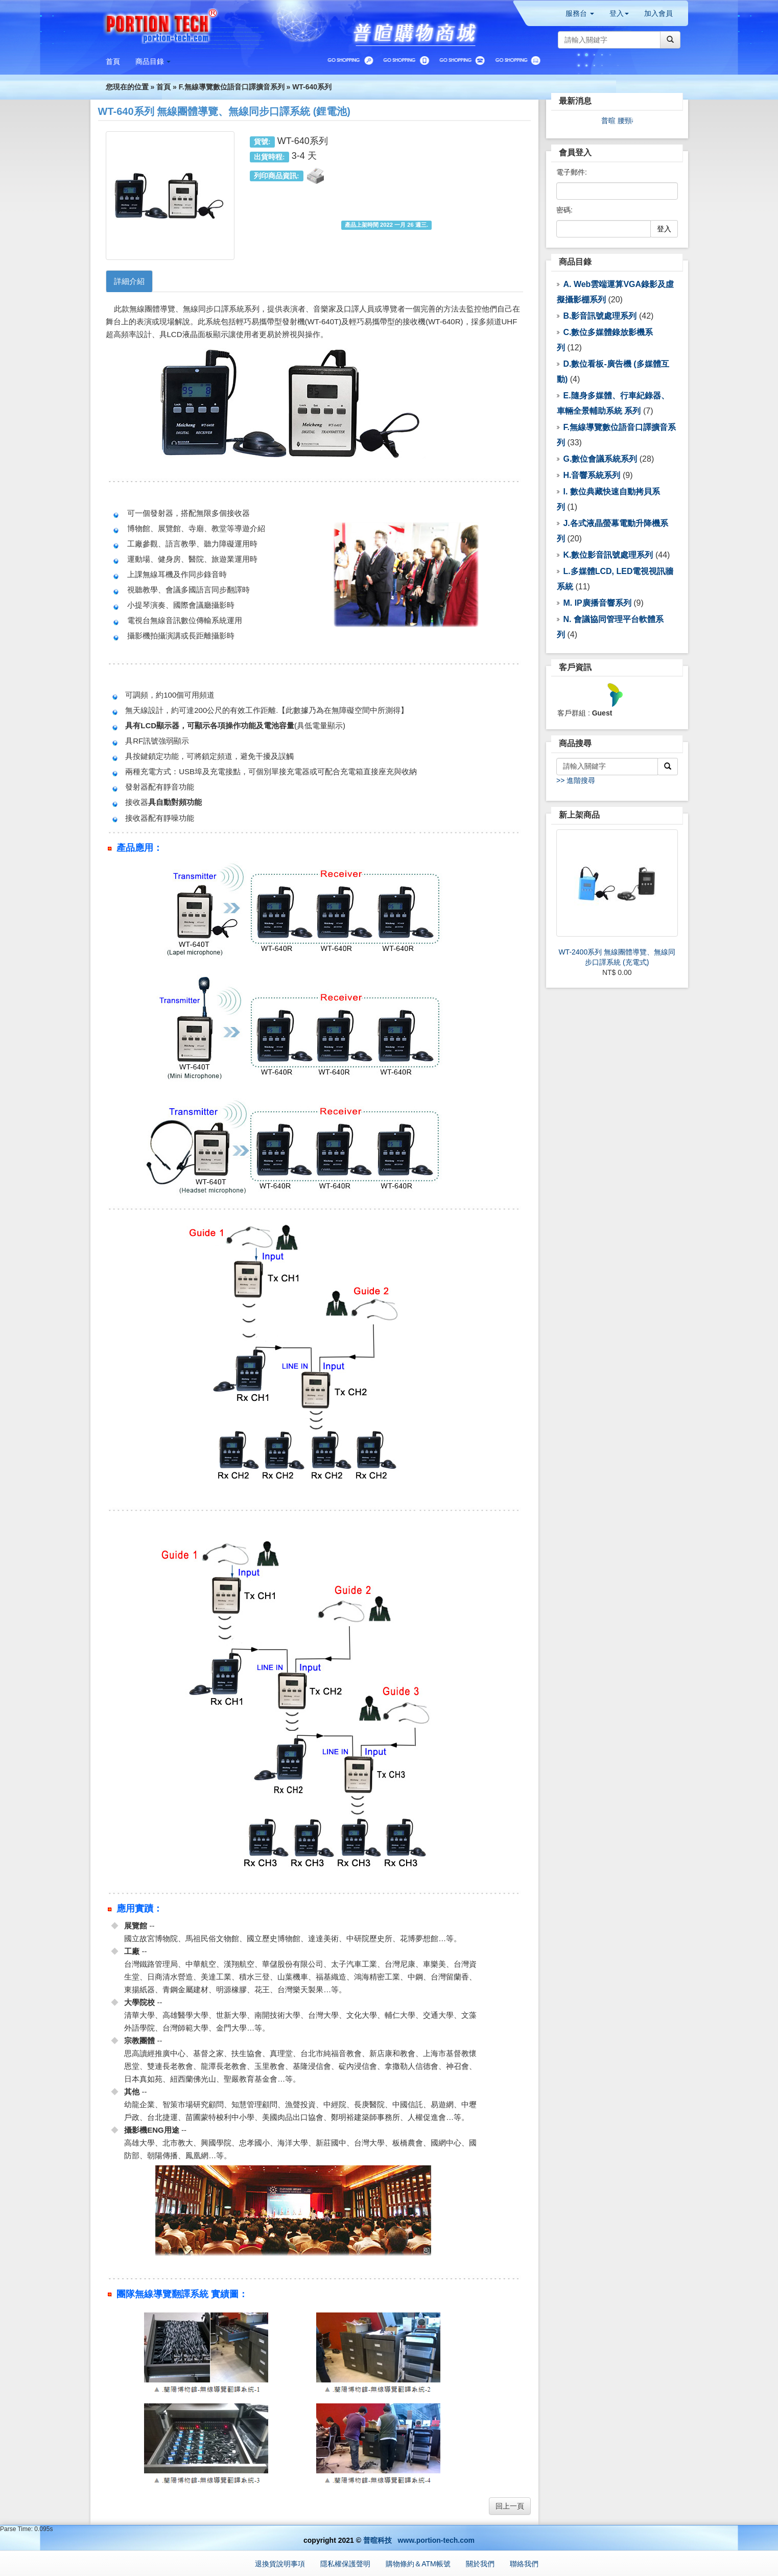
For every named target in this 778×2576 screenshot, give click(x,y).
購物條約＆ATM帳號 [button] (418, 2564)
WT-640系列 (312, 87)
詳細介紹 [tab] (129, 281)
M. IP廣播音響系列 (597, 603)
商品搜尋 (575, 743)
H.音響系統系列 (591, 475)
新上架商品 (579, 814)
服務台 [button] (579, 13)
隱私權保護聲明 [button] (345, 2564)
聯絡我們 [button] (524, 2564)
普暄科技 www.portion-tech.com (419, 2540)
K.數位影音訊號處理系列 (608, 555)
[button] (153, 61)
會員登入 (575, 152)
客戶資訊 (575, 667)
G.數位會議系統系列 (600, 459)
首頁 (163, 87)
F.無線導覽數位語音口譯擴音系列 (232, 87)
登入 (664, 229)
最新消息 (575, 101)
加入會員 (658, 13)
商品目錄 (575, 261)
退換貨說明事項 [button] (280, 2564)
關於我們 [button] (480, 2564)
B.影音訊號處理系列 (599, 316)
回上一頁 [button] (510, 2506)
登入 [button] (619, 13)
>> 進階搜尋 (575, 780)
